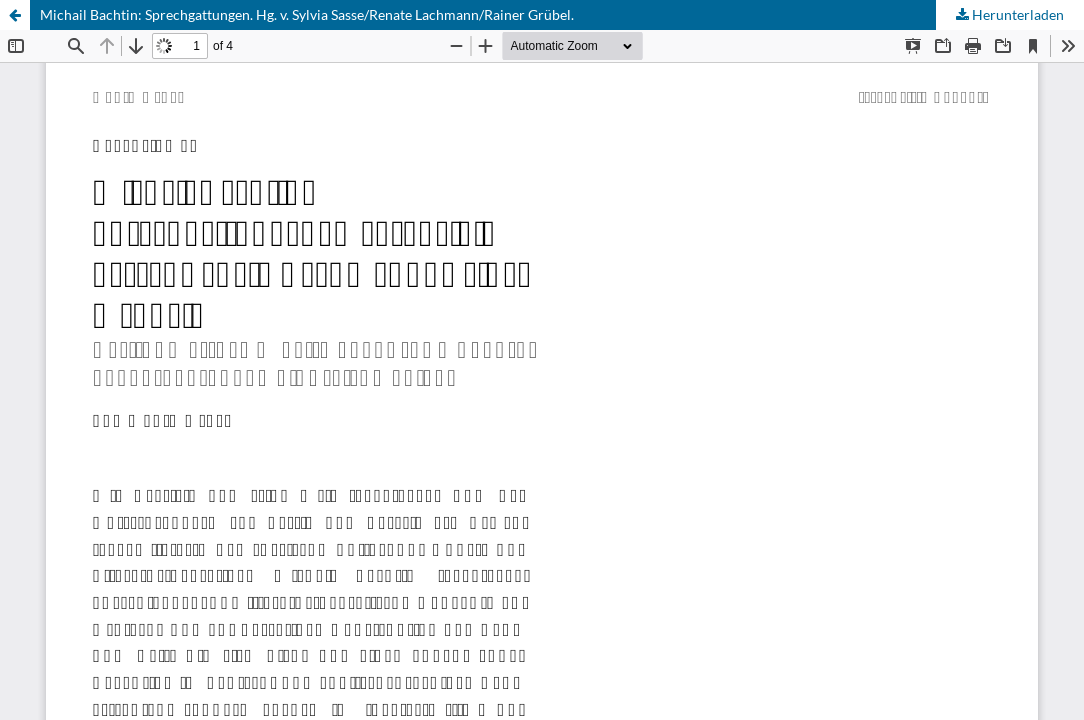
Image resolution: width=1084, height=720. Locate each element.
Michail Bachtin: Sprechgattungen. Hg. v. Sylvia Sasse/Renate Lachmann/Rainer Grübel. (307, 14)
